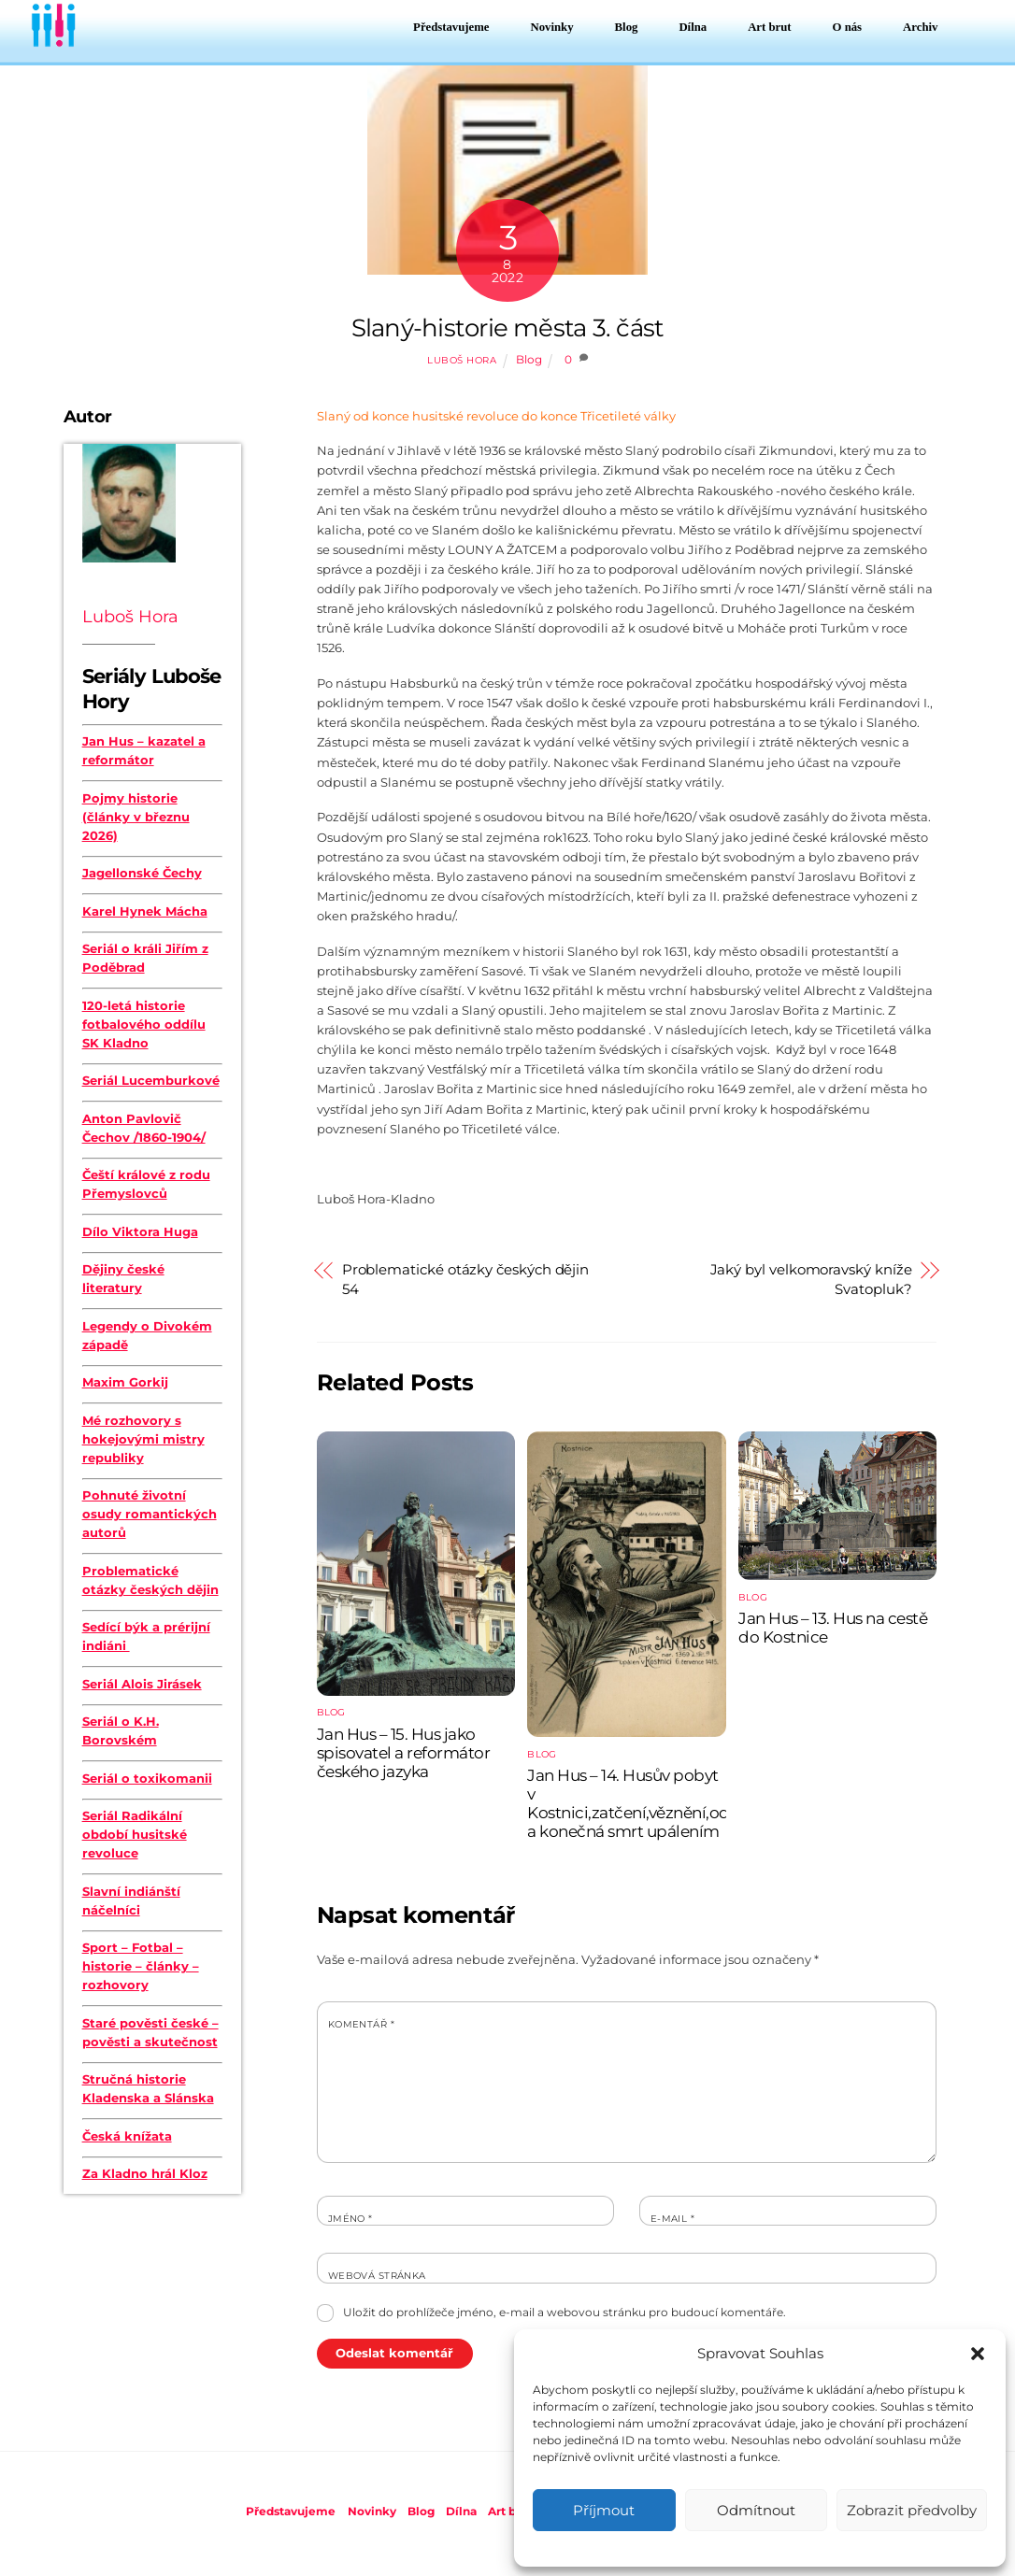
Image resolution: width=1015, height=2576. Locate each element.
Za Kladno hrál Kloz (144, 2173)
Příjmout (604, 2510)
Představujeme (451, 27)
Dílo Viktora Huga (140, 1231)
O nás (848, 27)
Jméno (350, 2219)
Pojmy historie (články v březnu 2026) (136, 816)
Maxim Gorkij (125, 1381)
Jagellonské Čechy (142, 872)
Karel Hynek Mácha (144, 911)
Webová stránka (377, 2276)
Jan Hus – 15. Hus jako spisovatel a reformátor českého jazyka (404, 1753)
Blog (626, 27)
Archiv (920, 27)
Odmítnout (756, 2510)
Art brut (769, 27)
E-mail (672, 2219)
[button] (977, 2353)
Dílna (693, 27)
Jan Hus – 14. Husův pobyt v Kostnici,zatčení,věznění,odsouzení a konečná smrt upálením (657, 1803)
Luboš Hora (461, 360)
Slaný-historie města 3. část (508, 327)
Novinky (552, 27)
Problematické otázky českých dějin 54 (466, 1279)
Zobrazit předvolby (912, 2510)
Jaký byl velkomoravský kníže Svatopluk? (811, 1279)
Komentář (361, 2024)
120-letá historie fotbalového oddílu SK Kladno (144, 1024)
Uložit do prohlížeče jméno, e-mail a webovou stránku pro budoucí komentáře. (564, 2312)
